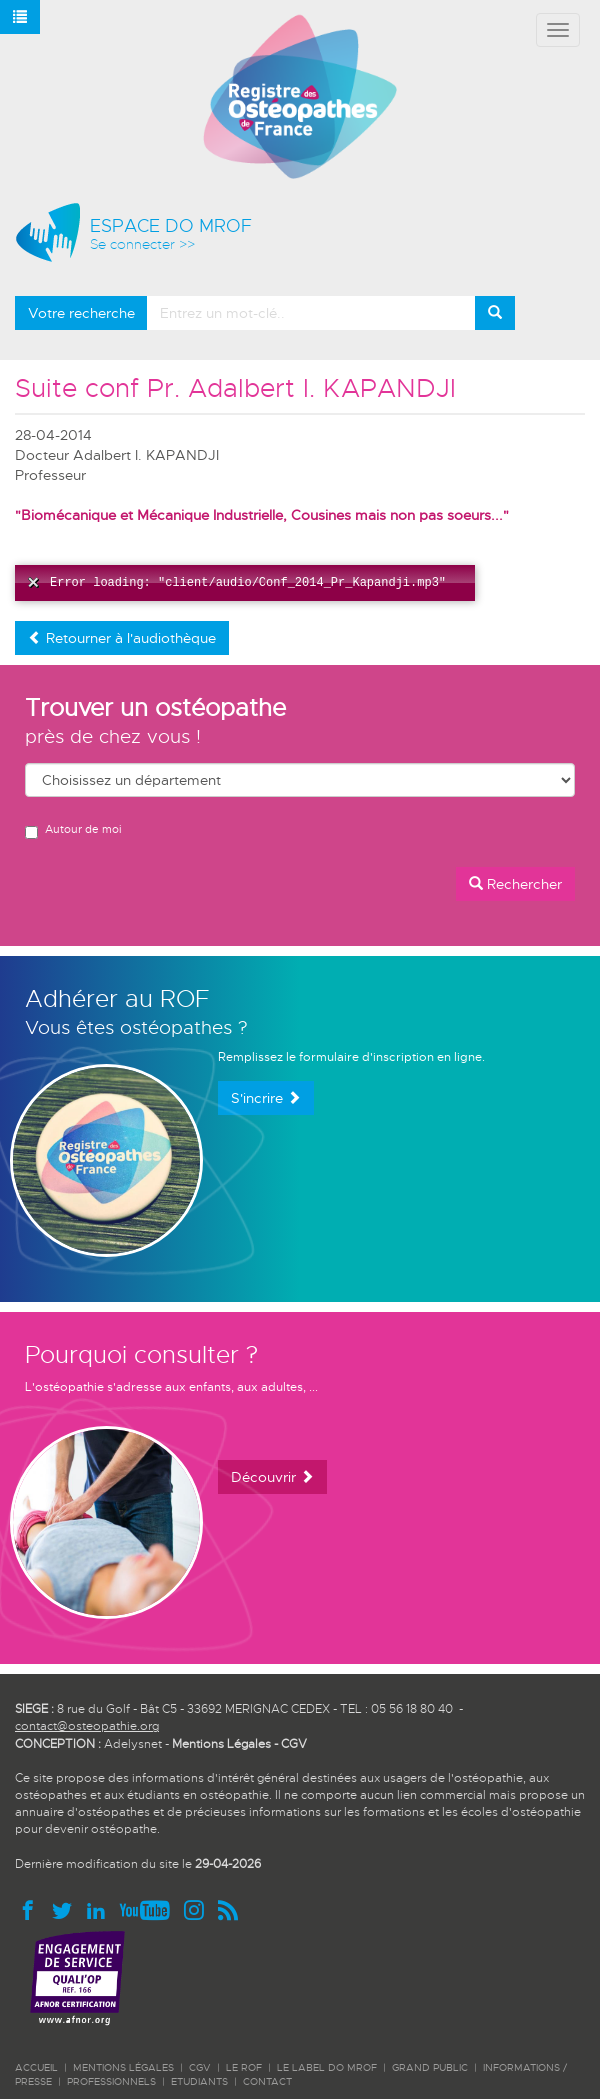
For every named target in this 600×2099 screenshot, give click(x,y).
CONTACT (267, 2081)
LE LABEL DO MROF (327, 2067)
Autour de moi (73, 830)
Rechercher (515, 884)
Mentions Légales (221, 1744)
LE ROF (244, 2067)
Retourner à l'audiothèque (122, 638)
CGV (294, 1744)
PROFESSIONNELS (111, 2081)
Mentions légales (123, 2067)
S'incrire (266, 1098)
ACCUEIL (36, 2067)
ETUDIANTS (199, 2081)
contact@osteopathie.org (87, 1726)
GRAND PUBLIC (430, 2067)
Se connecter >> (142, 244)
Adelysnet (133, 1744)
